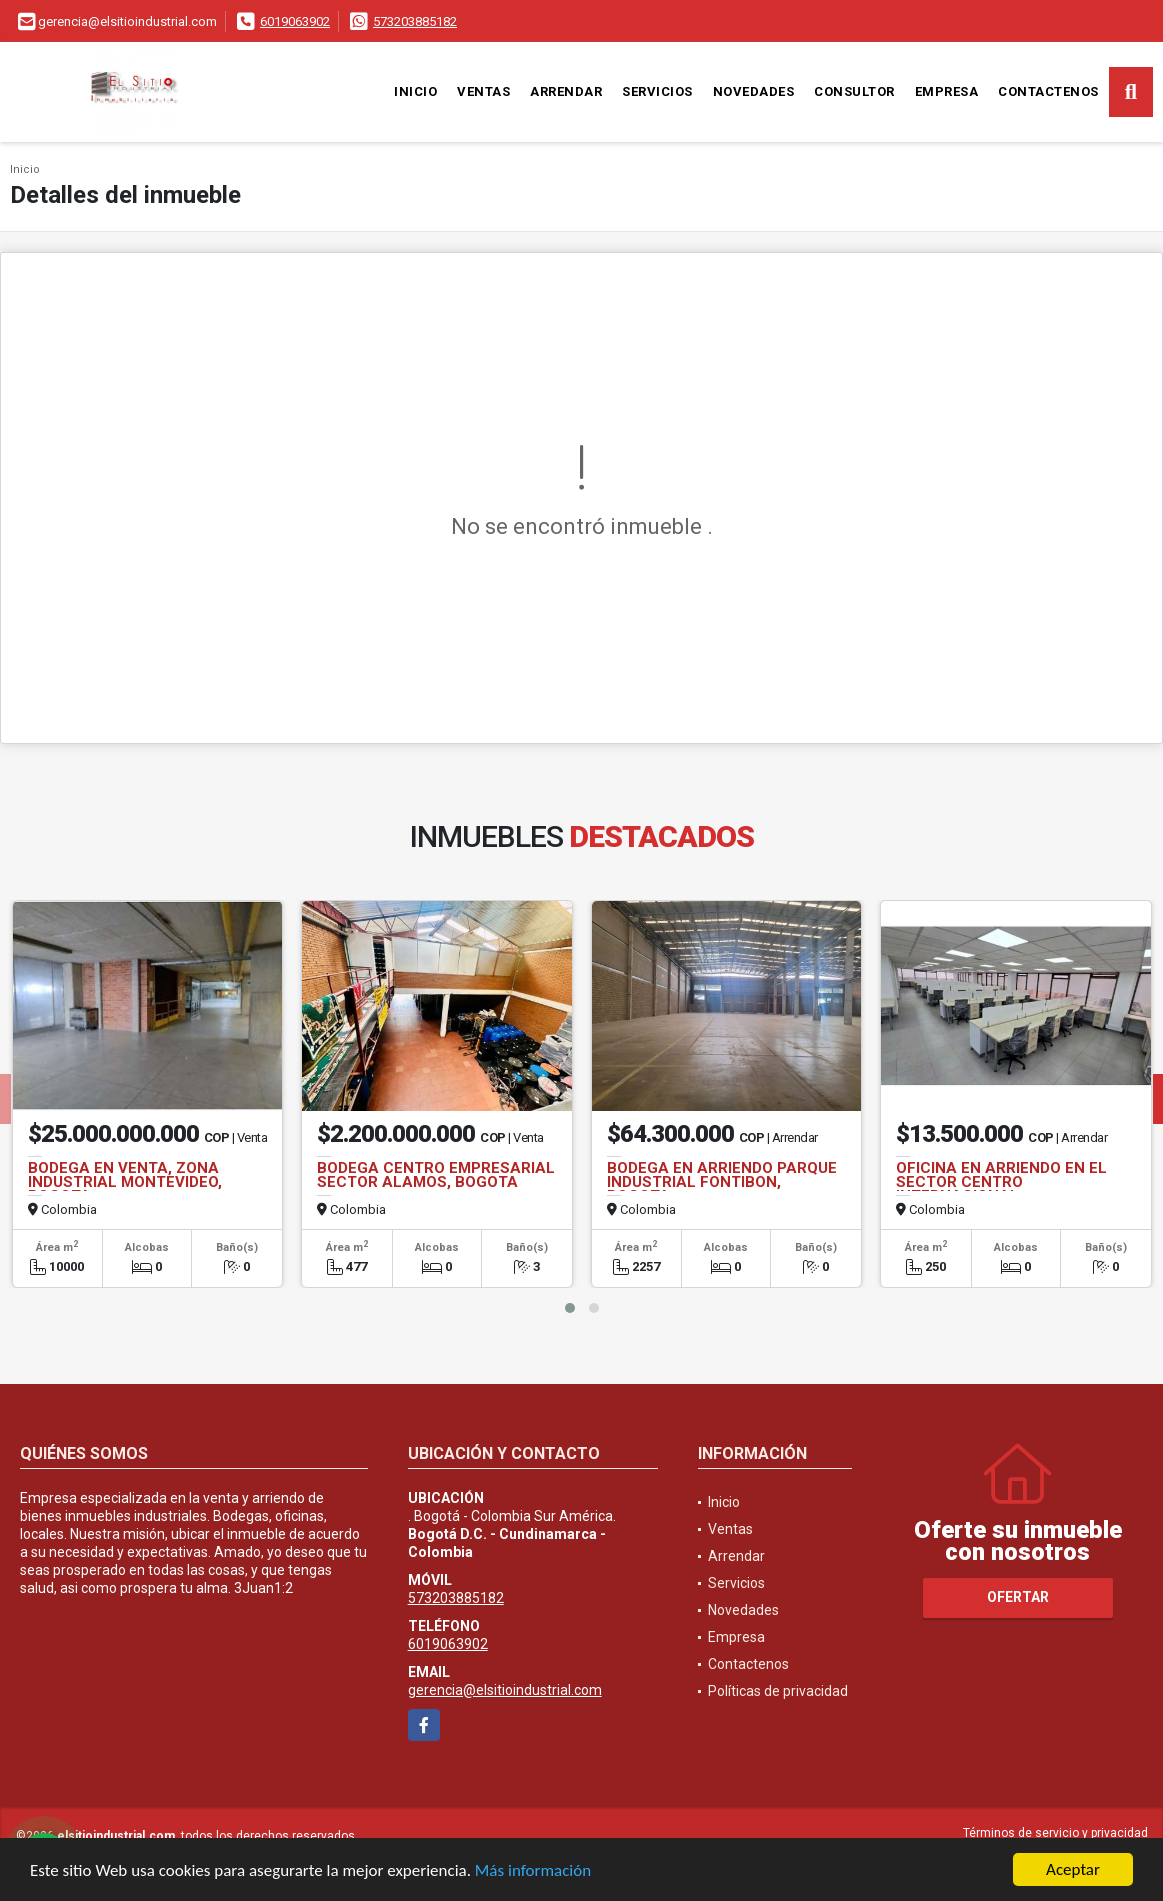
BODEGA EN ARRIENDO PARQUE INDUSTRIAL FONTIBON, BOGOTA (722, 1182)
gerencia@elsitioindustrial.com (505, 1690)
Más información (533, 1871)
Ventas (483, 91)
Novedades (754, 91)
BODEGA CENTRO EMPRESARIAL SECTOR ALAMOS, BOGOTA (436, 1175)
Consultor (854, 91)
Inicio (415, 91)
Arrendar (566, 91)
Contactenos (1048, 91)
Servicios (657, 91)
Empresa (947, 91)
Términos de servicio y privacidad (1055, 1833)
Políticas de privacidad (778, 1691)
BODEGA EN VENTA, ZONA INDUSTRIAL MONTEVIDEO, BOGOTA (125, 1182)
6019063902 (295, 21)
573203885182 (415, 21)
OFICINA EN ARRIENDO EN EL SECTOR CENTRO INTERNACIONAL (1001, 1182)
